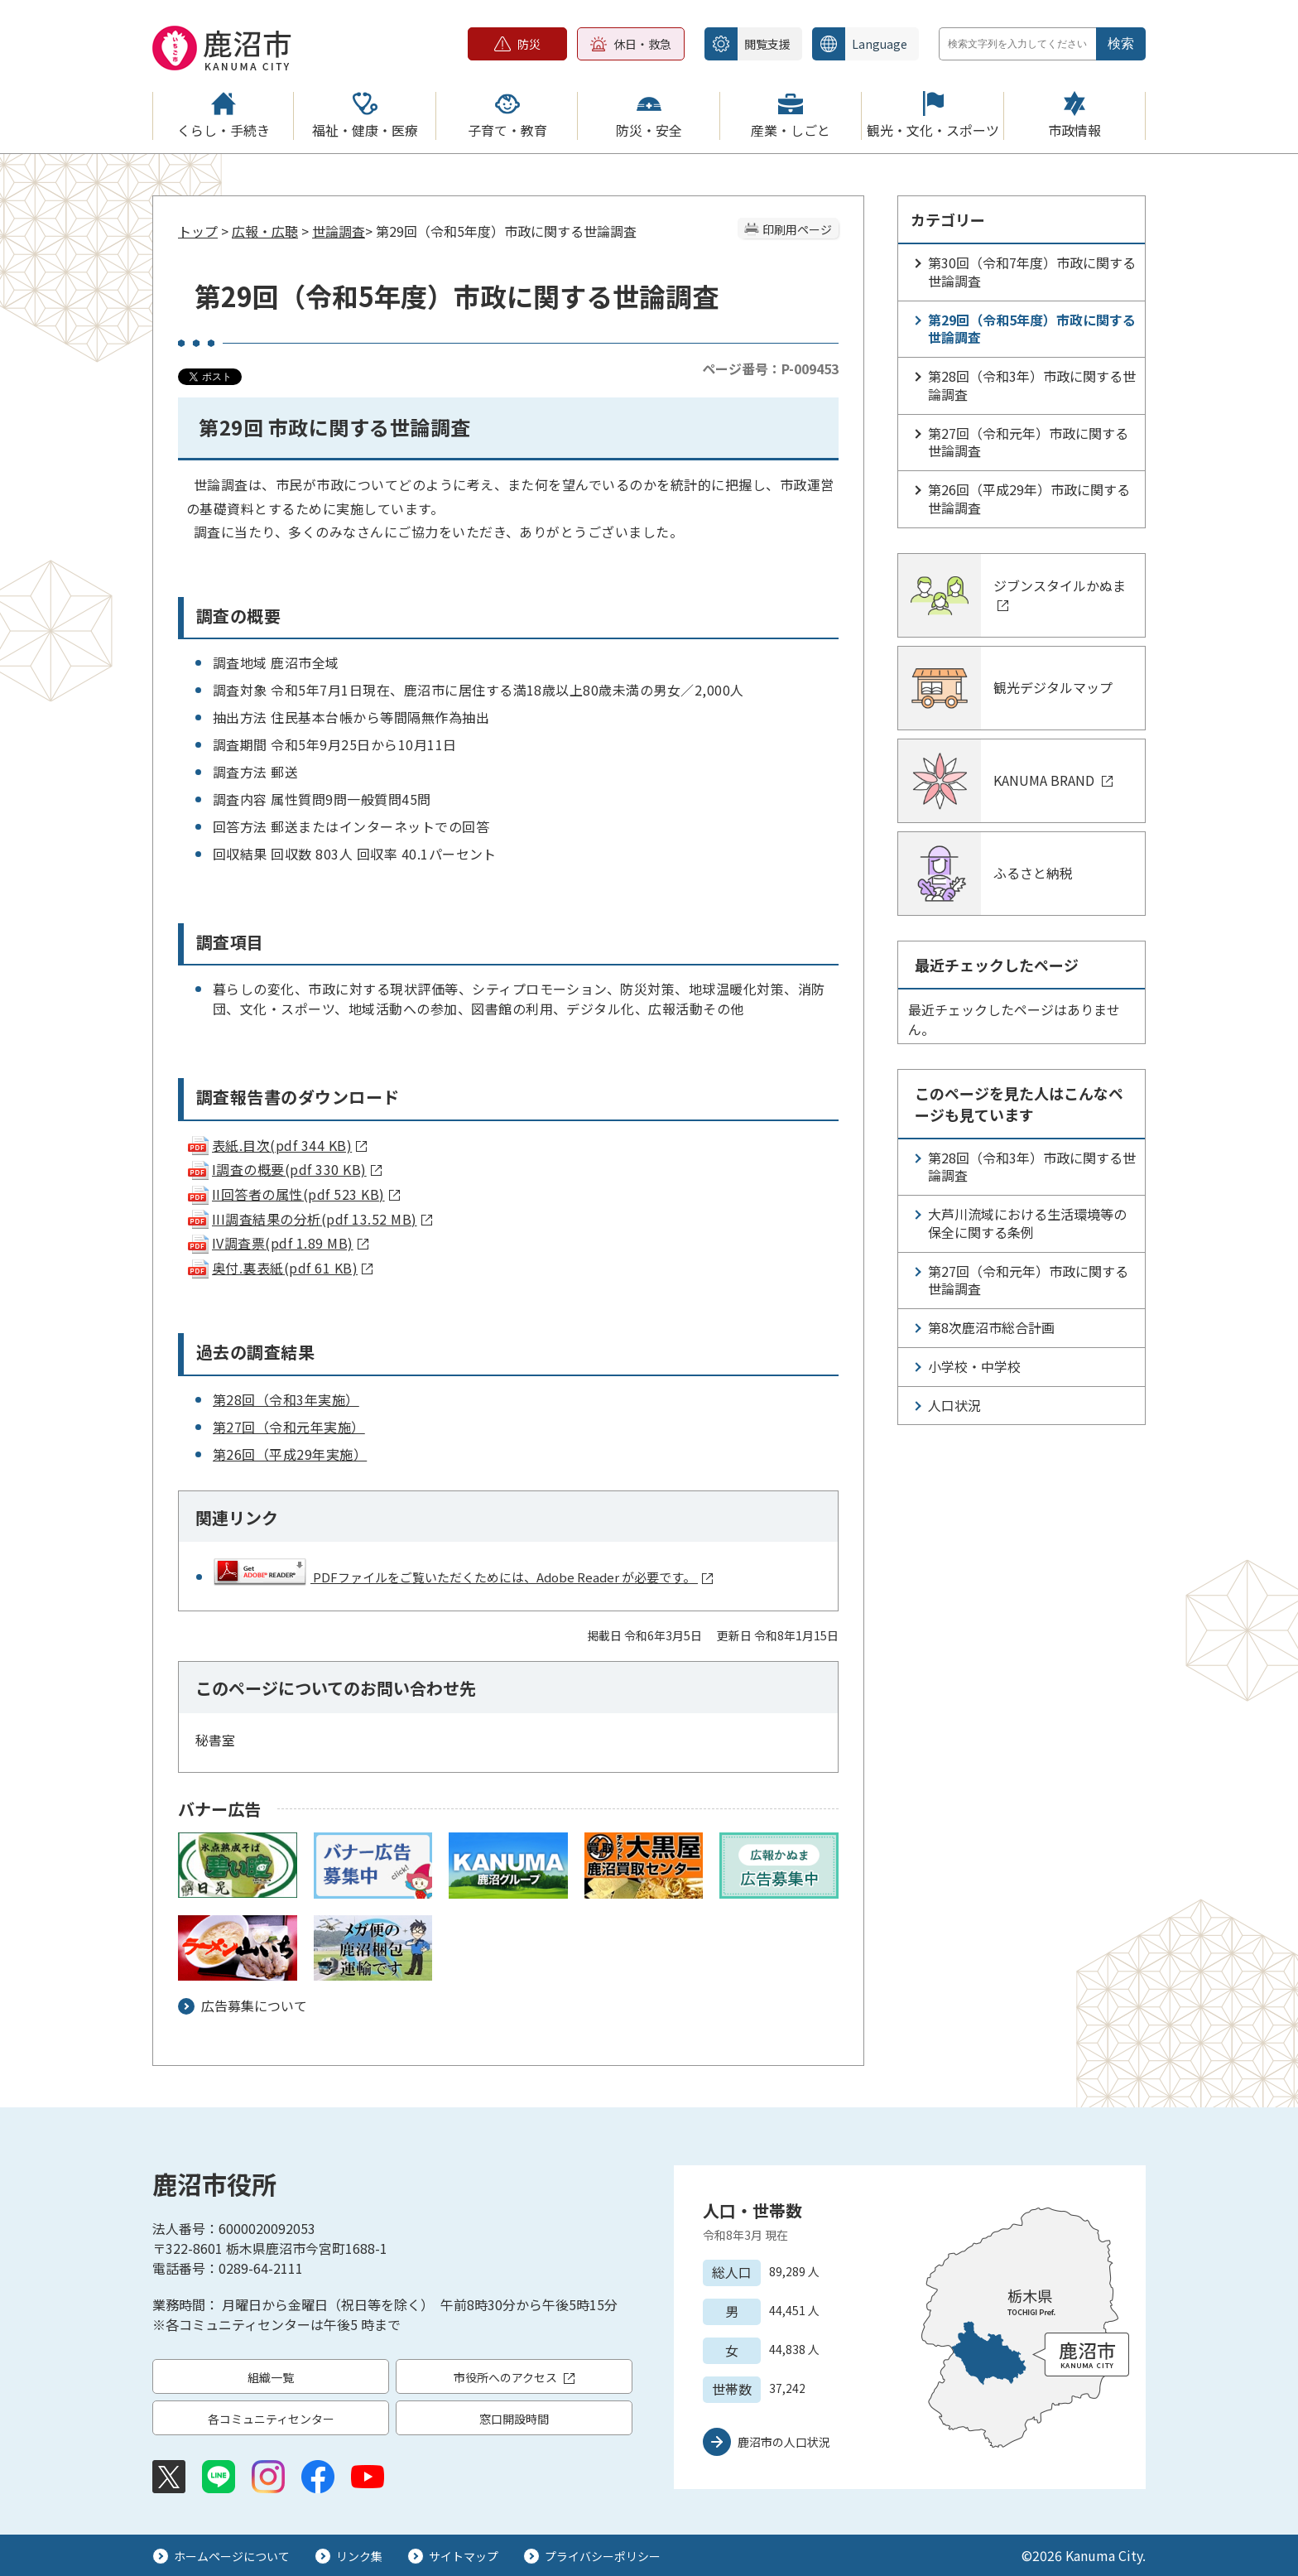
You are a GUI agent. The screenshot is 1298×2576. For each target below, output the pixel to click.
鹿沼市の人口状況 (784, 2442)
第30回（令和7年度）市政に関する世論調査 (1032, 272)
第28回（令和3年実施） (286, 1399)
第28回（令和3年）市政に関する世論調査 (1032, 385)
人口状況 (954, 1405)
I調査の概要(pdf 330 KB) (284, 1169)
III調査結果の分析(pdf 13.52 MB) (309, 1219)
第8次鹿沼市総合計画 (991, 1327)
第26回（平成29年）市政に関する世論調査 (1029, 498)
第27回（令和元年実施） (289, 1427)
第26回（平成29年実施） (290, 1454)
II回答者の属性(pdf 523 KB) (293, 1194)
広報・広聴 (265, 231)
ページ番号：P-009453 (770, 368)
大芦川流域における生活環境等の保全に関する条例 (1027, 1223)
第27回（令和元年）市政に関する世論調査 (1028, 442)
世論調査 (338, 231)
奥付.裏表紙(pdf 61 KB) (279, 1268)
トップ (198, 231)
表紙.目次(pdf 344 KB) (276, 1145)
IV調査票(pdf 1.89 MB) (277, 1243)
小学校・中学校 (974, 1366)
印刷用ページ (797, 229)
